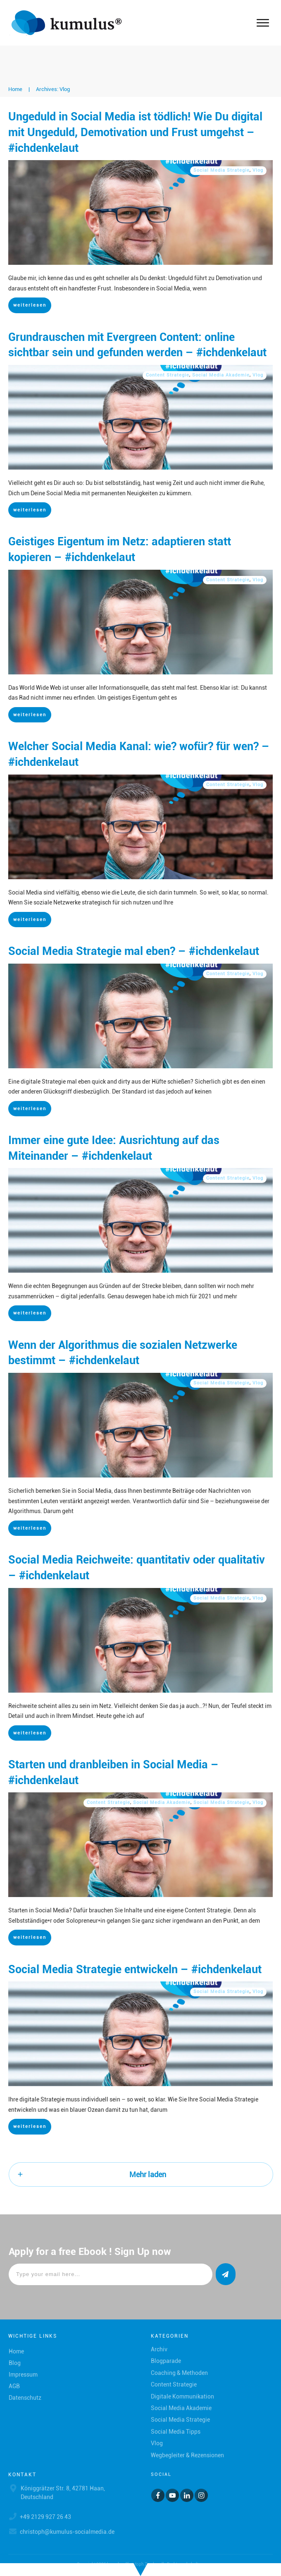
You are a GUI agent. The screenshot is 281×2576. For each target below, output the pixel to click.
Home (16, 2351)
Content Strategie (167, 375)
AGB (14, 2386)
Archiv (159, 2349)
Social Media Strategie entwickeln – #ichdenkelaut (135, 1969)
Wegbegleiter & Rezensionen (187, 2455)
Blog (15, 2363)
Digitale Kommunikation (182, 2396)
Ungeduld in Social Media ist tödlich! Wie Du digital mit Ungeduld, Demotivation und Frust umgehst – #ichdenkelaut (135, 132)
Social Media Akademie (221, 375)
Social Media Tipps (175, 2431)
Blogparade (166, 2361)
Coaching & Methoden (179, 2373)
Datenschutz (25, 2397)
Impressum (23, 2374)
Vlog (257, 170)
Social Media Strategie (221, 170)
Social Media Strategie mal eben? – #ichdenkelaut (133, 951)
